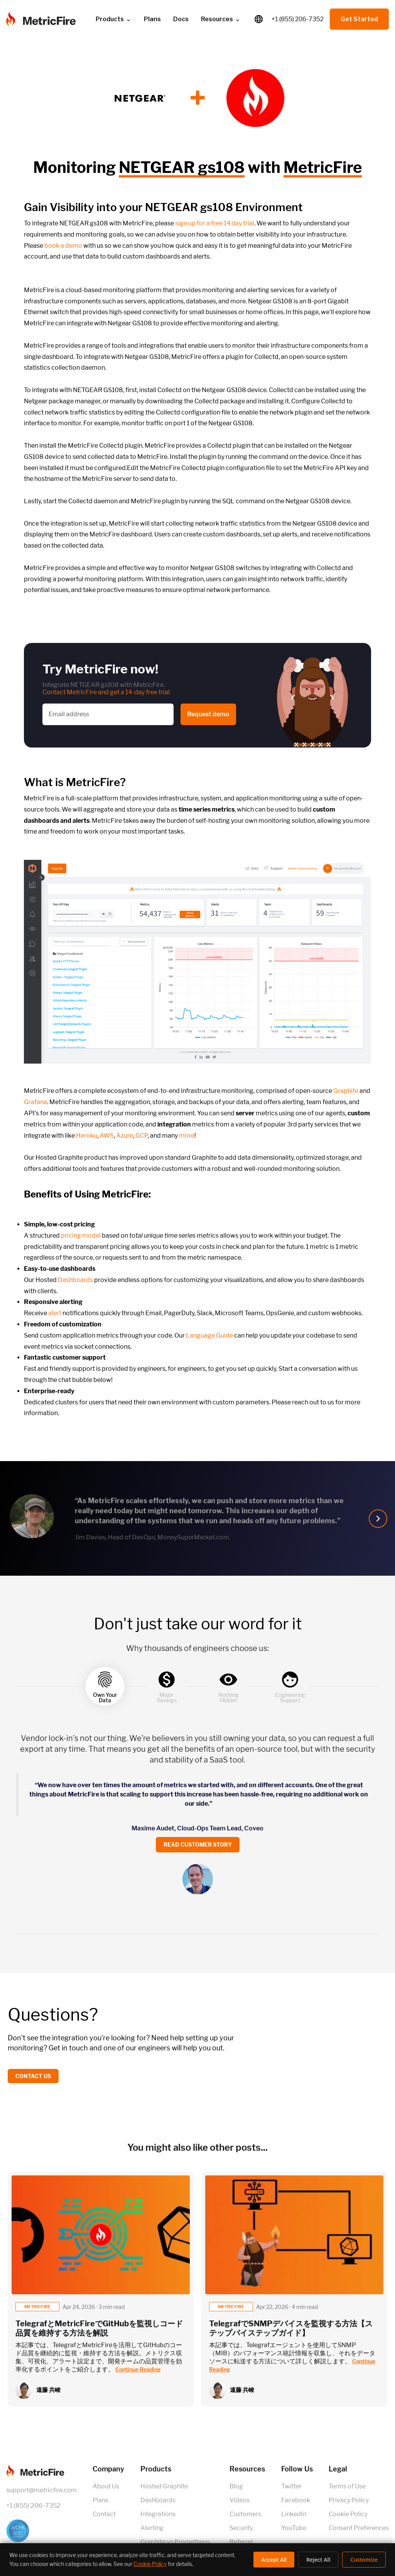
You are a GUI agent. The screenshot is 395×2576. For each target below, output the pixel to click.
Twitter (291, 2486)
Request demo (208, 714)
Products (114, 19)
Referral (241, 2542)
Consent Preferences (359, 2528)
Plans (152, 19)
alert (54, 1313)
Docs (181, 19)
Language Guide (209, 1335)
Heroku (86, 1135)
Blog (236, 2486)
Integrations (158, 2514)
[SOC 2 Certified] (41, 2530)
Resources (221, 19)
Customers (245, 2514)
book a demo (63, 245)
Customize (364, 2559)
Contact (104, 2514)
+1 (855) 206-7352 (298, 19)
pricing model (81, 1235)
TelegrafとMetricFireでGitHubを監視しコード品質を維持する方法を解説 (99, 2328)
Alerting (152, 2528)
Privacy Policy (349, 2500)
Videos (240, 2500)
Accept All (274, 2559)
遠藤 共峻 (48, 2390)
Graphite (345, 1090)
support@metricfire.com (41, 2490)
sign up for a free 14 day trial (214, 223)
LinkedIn (293, 2514)
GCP (141, 1135)
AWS (107, 1135)
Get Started (359, 19)
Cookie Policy (348, 2514)
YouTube (293, 2528)
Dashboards (75, 1280)
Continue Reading (138, 2369)
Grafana (35, 1102)
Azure (124, 1135)
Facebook (295, 2500)
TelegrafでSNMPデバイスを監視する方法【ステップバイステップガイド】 (291, 2328)
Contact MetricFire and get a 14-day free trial (106, 692)
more (186, 1135)
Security (241, 2528)
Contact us (33, 2076)
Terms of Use (347, 2486)
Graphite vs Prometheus (175, 2542)
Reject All (318, 2559)
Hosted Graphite (164, 2486)
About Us (106, 2486)
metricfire (37, 2306)
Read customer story (198, 1844)
